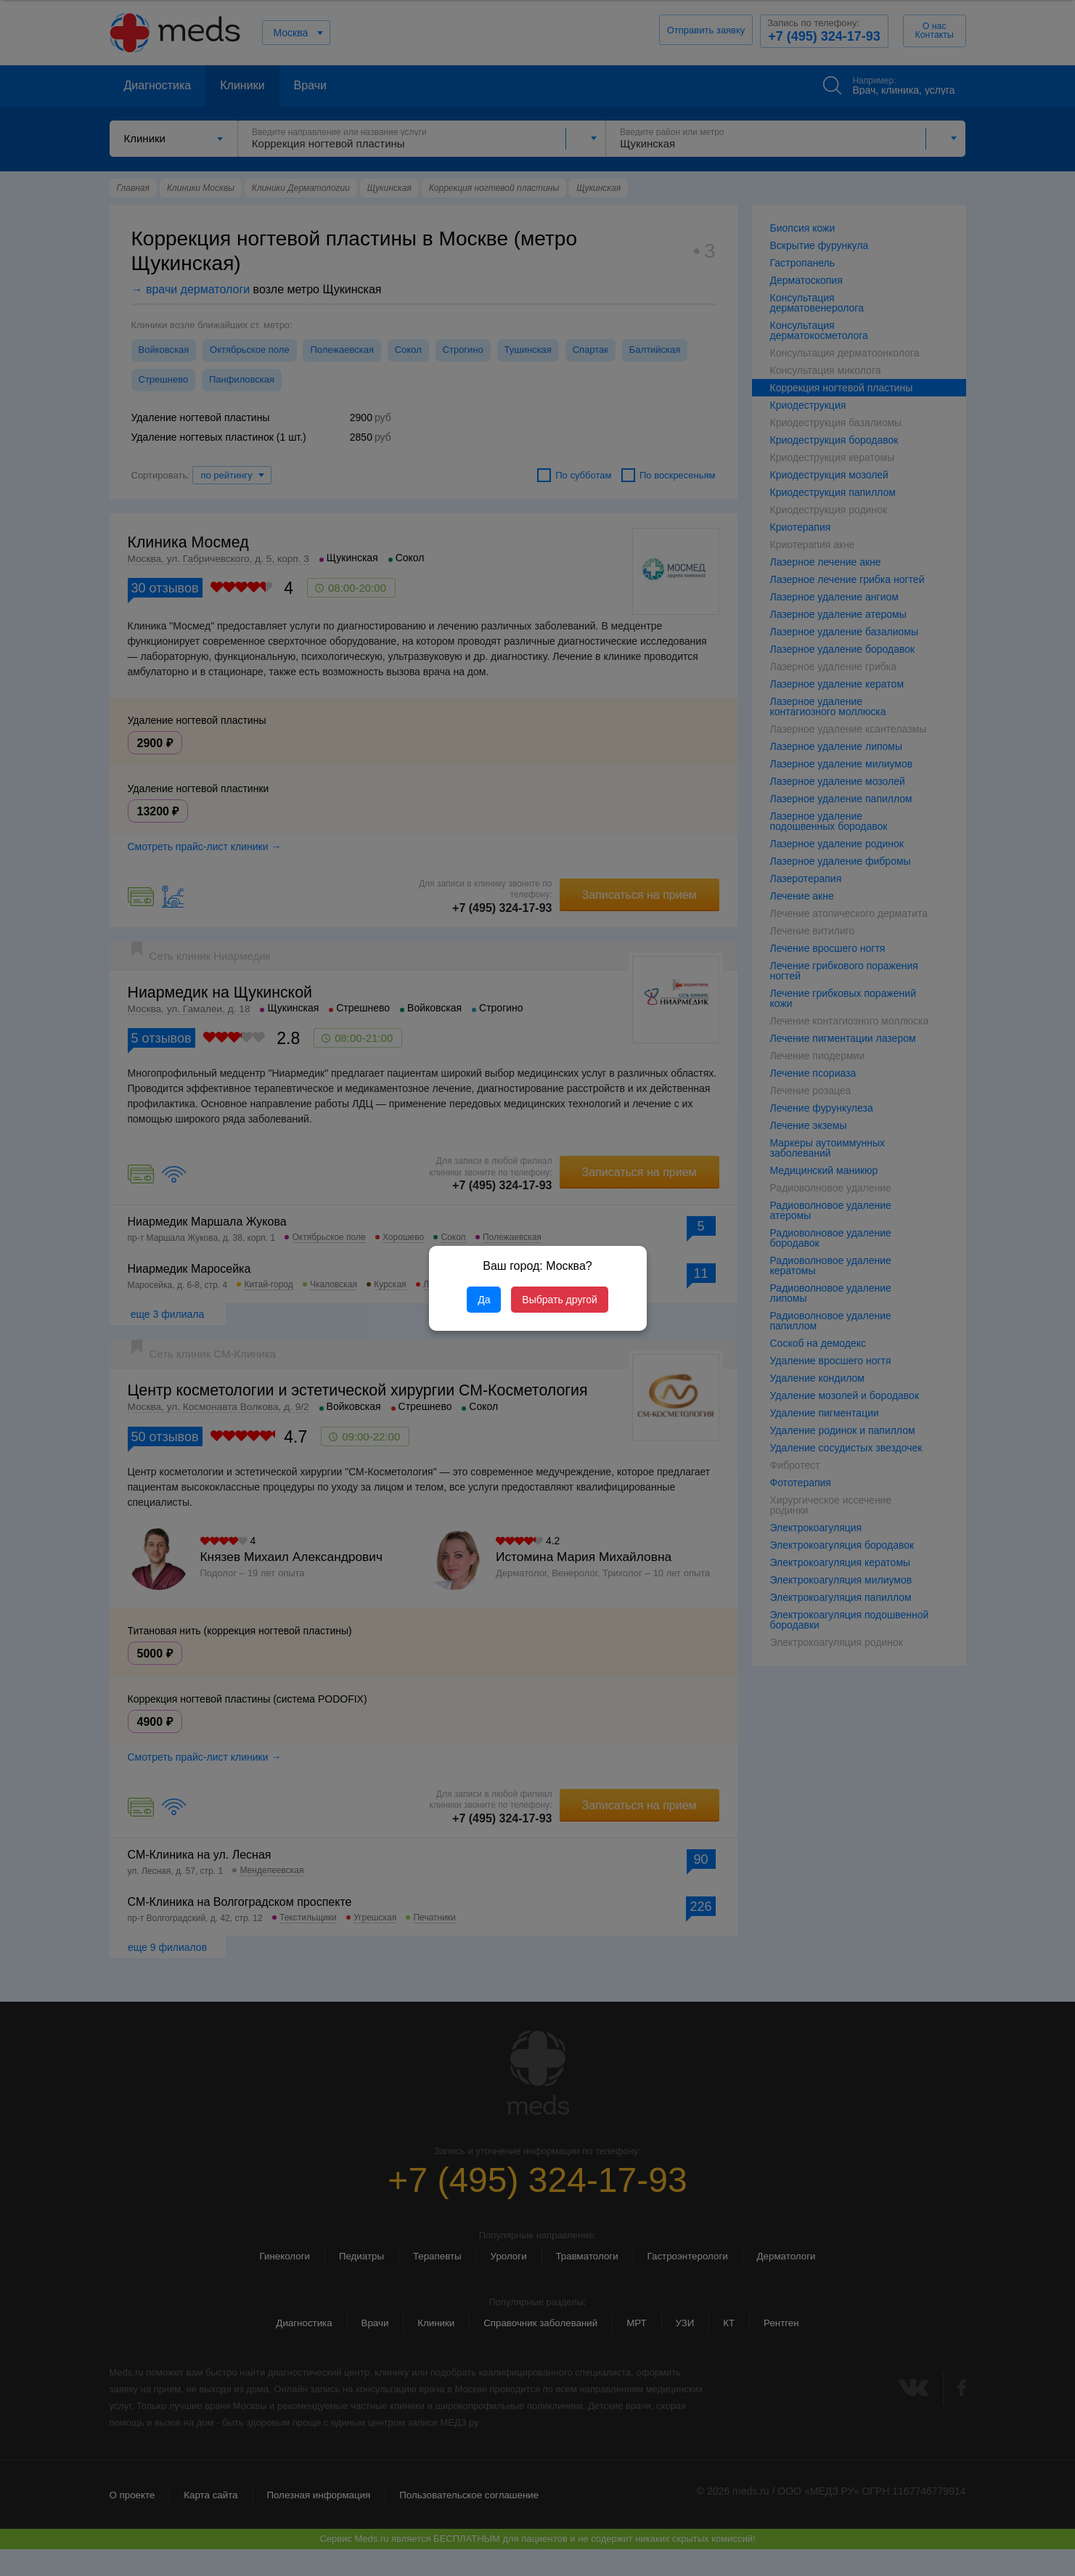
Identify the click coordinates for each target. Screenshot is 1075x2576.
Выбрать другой (559, 1299)
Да (484, 1299)
